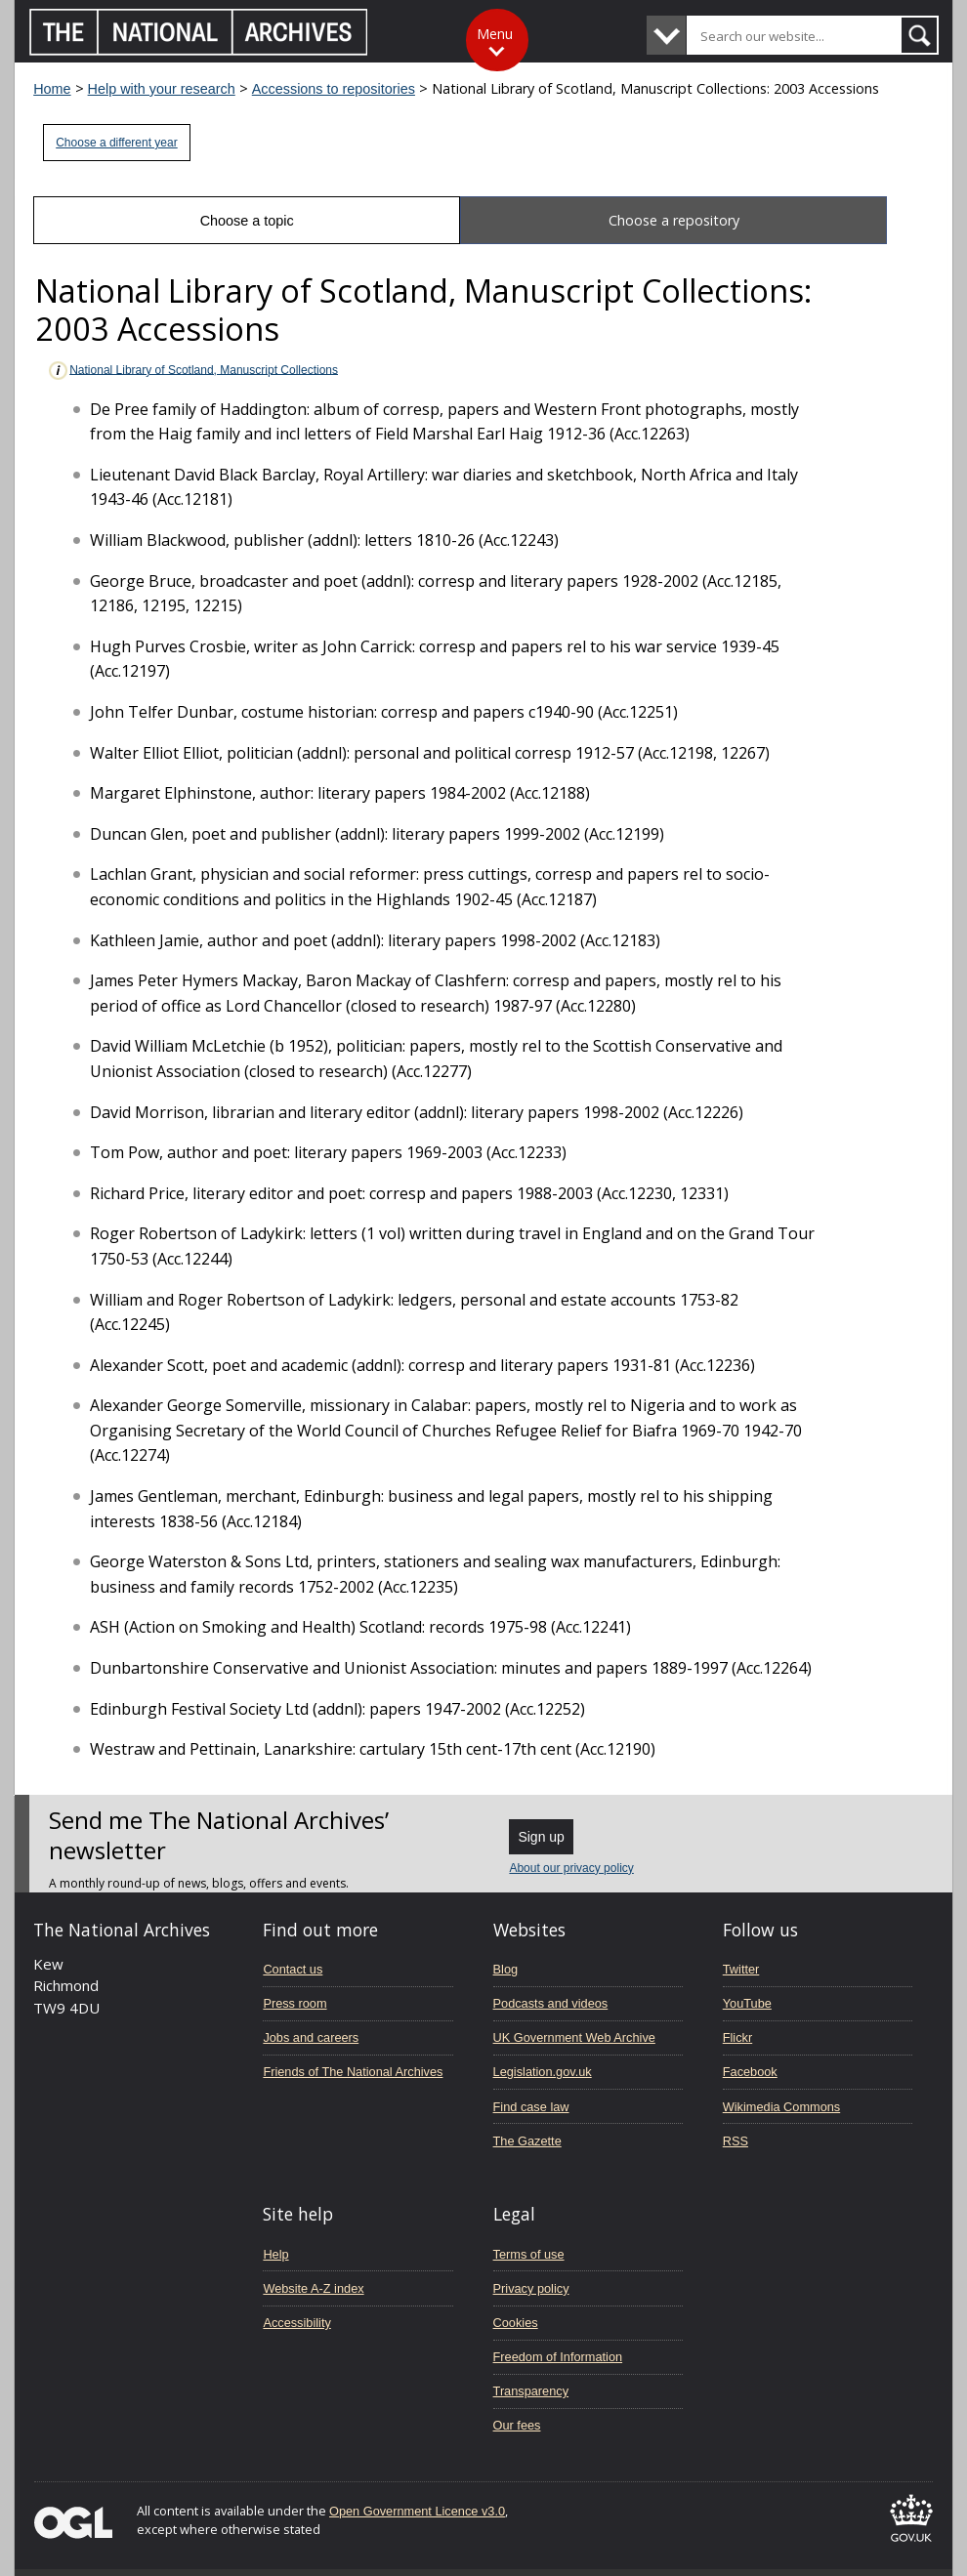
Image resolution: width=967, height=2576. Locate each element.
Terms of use (529, 2254)
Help (275, 2254)
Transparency (530, 2391)
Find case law (531, 2106)
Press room (294, 2003)
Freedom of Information (558, 2356)
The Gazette (527, 2141)
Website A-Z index (313, 2288)
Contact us (292, 1969)
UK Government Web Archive (574, 2037)
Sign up (541, 1837)
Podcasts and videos (551, 2003)
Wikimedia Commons (781, 2106)
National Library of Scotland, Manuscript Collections (192, 370)
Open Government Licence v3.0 (417, 2511)
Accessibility (296, 2322)
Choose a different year (117, 142)
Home (51, 89)
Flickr (737, 2037)
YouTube (747, 2003)
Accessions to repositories (333, 89)
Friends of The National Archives (352, 2071)
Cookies (515, 2322)
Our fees (517, 2425)
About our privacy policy (571, 1868)
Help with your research (161, 89)
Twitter (741, 1969)
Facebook (750, 2071)
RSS (735, 2141)
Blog (506, 1969)
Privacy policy (531, 2288)
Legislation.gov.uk (542, 2071)
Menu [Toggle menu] (495, 33)
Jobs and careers (310, 2037)
